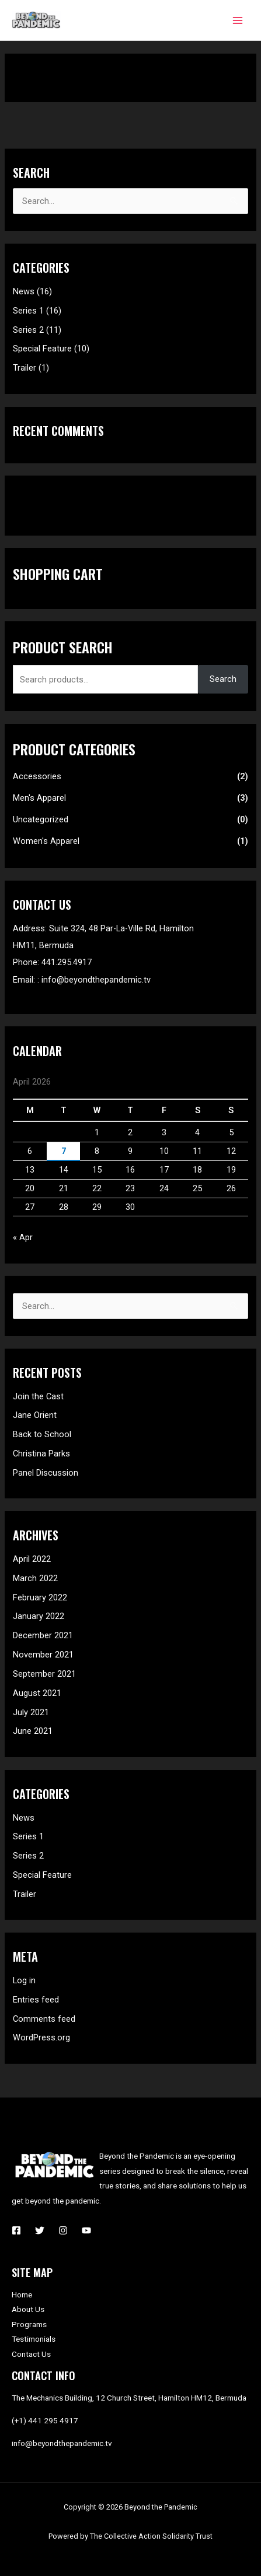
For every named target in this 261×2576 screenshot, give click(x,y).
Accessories (37, 776)
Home (22, 2294)
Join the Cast (38, 1396)
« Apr (23, 1237)
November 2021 (43, 1654)
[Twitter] (39, 2230)
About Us (28, 2309)
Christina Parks (41, 1453)
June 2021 (33, 1731)
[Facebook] (16, 2230)
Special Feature (42, 348)
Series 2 (28, 330)
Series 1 (28, 310)
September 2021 (44, 1674)
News (23, 291)
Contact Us (31, 2354)
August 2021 (37, 1693)
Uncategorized (40, 819)
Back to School (42, 1434)
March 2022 (35, 1578)
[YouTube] (86, 2230)
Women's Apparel (46, 841)
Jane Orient (35, 1415)
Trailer (24, 368)
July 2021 (31, 1712)
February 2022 (40, 1597)
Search (223, 679)
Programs (29, 2324)
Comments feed (44, 2019)
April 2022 (32, 1559)
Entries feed (36, 1999)
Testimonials (33, 2338)
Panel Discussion (45, 1473)
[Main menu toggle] (237, 19)
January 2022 (38, 1616)
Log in (24, 1980)
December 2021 (43, 1635)
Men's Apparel (39, 798)
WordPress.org (41, 2037)
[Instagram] (63, 2230)
